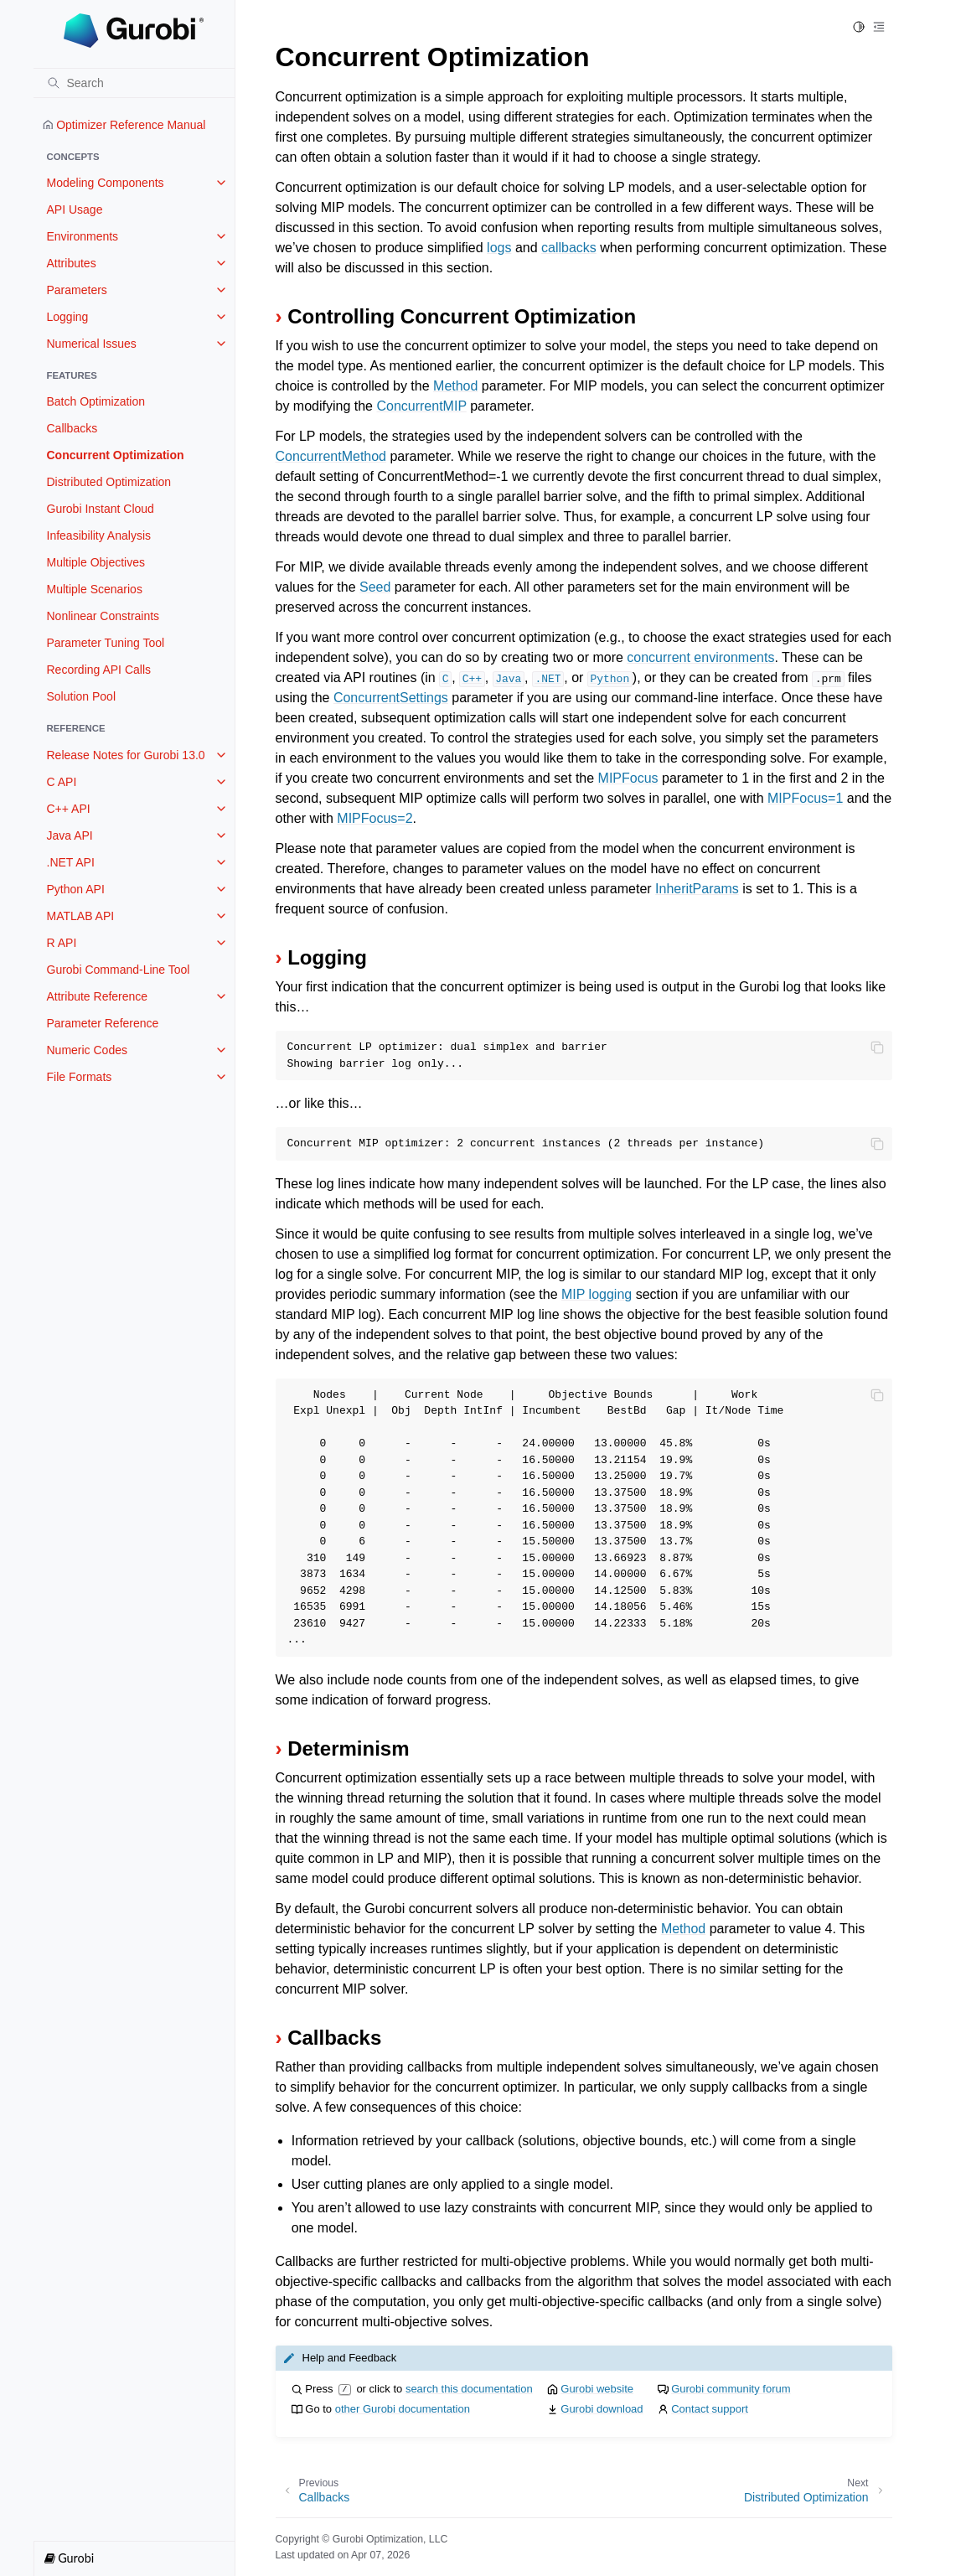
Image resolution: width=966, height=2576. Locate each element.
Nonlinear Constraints (103, 616)
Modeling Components (105, 182)
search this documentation (469, 2388)
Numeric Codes (87, 1050)
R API (62, 942)
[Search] (134, 83)
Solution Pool (81, 696)
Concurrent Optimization (115, 455)
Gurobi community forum (730, 2388)
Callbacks (72, 428)
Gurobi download (601, 2409)
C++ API (68, 808)
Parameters (77, 290)
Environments (83, 236)
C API (62, 782)
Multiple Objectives (96, 562)
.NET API (71, 862)
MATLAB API (81, 916)
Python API (76, 889)
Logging (68, 316)
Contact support (709, 2409)
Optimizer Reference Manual (124, 125)
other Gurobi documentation (402, 2409)
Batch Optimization (96, 401)
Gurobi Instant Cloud (100, 508)
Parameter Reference (103, 1023)
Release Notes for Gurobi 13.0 (126, 755)
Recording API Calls (99, 669)
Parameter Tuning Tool (106, 642)
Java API (70, 835)
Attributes (71, 263)
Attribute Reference (97, 996)
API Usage (75, 209)
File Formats (79, 1077)
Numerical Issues (92, 343)
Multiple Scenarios (94, 589)
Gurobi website (596, 2388)
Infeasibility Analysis (99, 535)
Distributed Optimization (109, 482)
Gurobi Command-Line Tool (118, 969)
